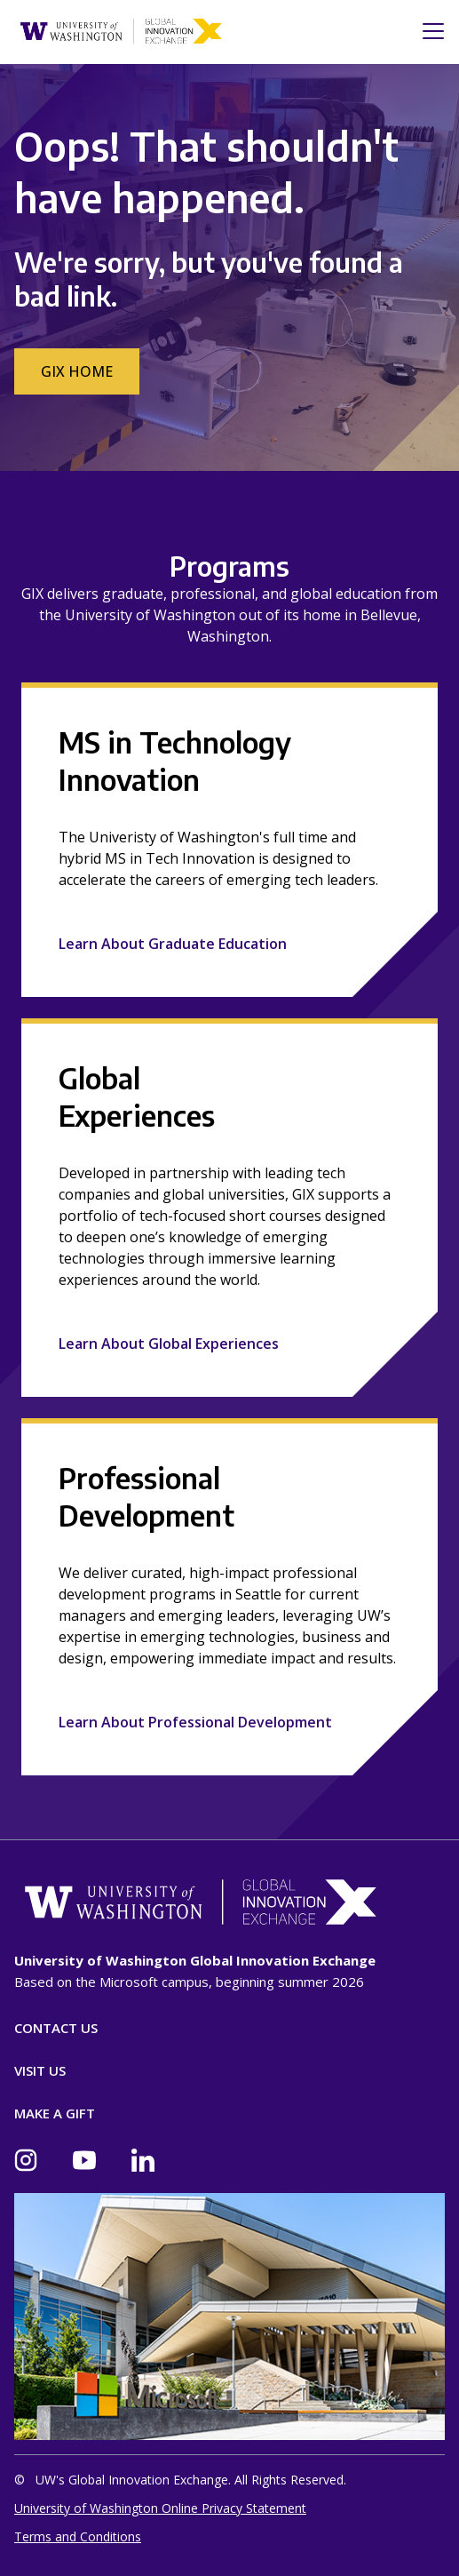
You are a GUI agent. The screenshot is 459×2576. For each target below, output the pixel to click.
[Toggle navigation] (428, 31)
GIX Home (77, 371)
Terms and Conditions (77, 2536)
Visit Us (40, 2070)
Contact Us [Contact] (56, 2028)
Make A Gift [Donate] (54, 2113)
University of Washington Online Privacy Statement (160, 2508)
